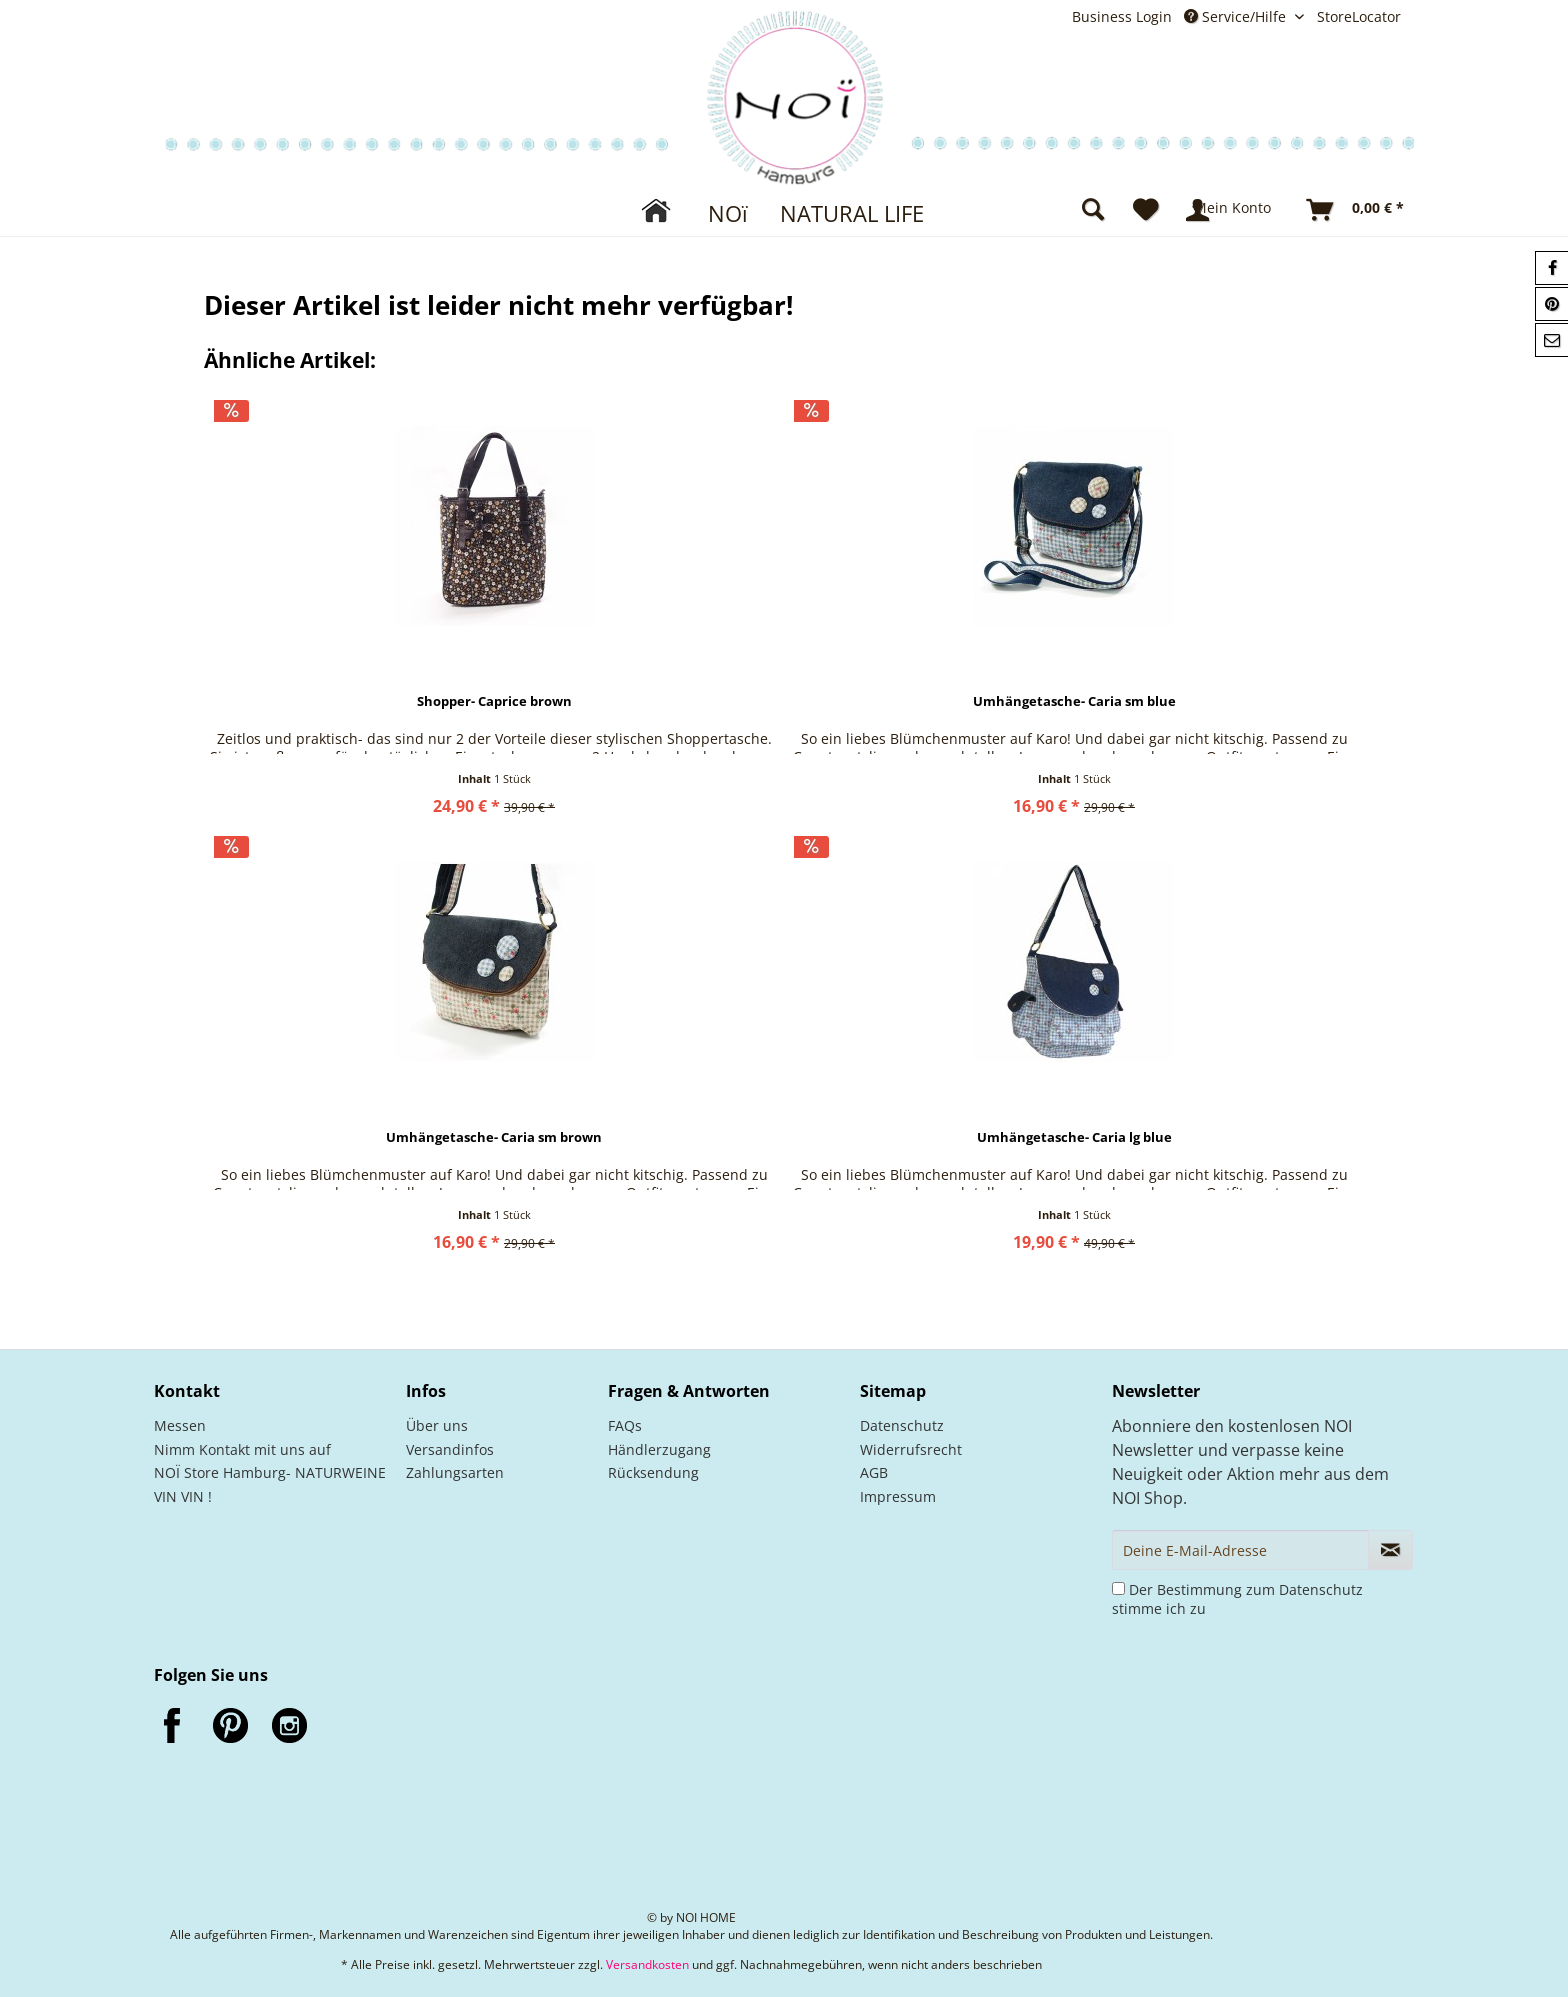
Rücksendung (653, 1472)
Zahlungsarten (455, 1472)
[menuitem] (1128, 16)
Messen (180, 1425)
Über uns (437, 1425)
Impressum (898, 1496)
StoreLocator (1359, 16)
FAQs (625, 1425)
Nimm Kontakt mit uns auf (242, 1449)
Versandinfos (450, 1449)
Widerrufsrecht (911, 1449)
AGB (874, 1472)
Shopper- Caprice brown (494, 701)
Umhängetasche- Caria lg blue (1074, 1137)
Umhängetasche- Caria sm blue (1074, 701)
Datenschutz (902, 1425)
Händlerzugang (659, 1449)
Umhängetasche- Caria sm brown (494, 1137)
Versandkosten (647, 1964)
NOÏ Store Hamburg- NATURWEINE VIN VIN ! (270, 1484)
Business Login (1122, 16)
